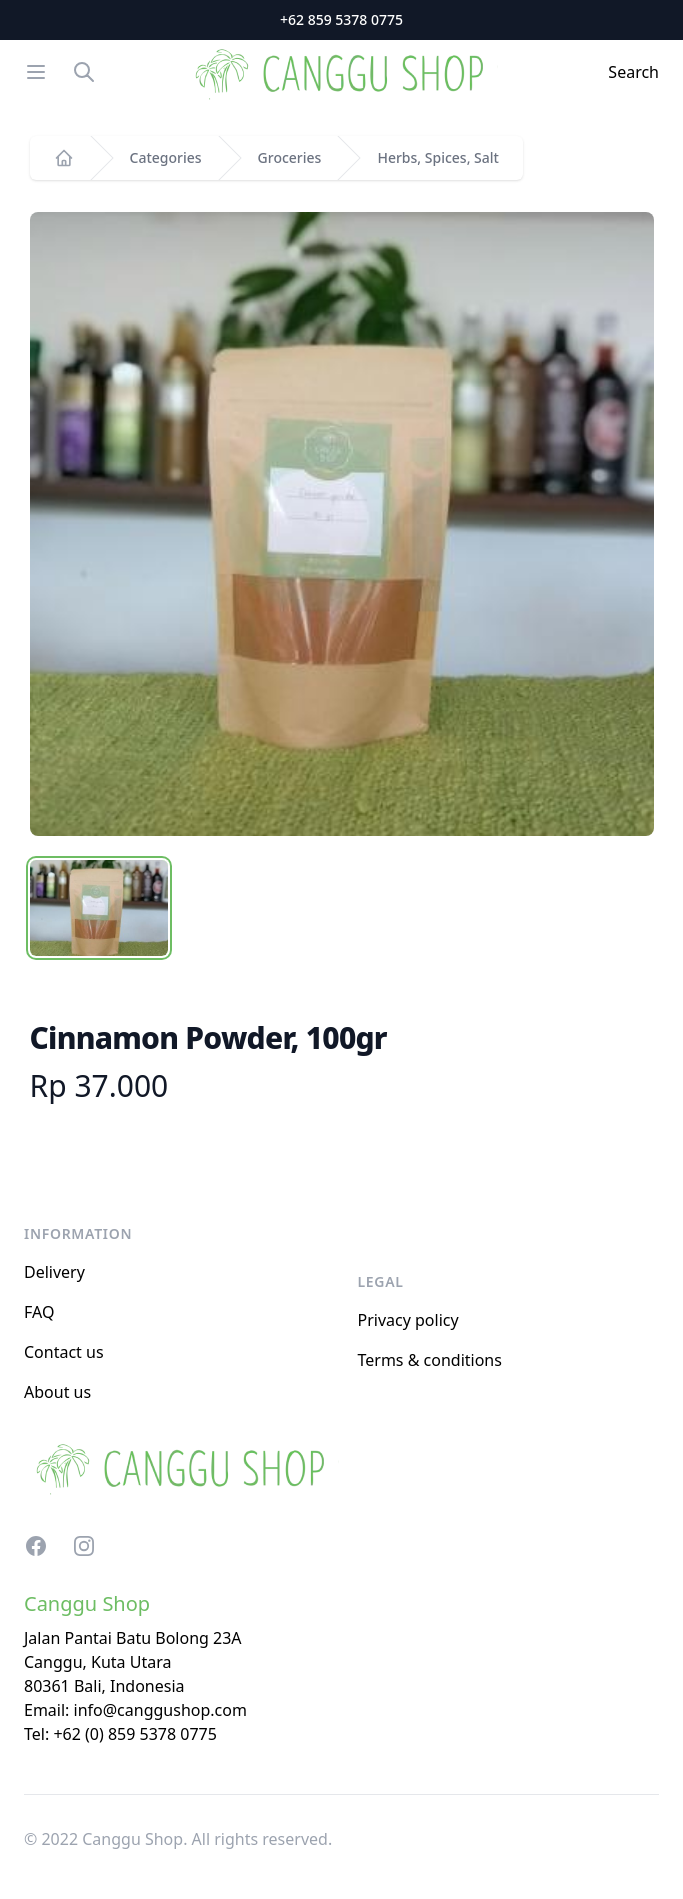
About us (57, 1392)
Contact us (64, 1352)
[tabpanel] (342, 524)
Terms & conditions (430, 1360)
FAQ (39, 1312)
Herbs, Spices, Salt (438, 157)
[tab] (99, 908)
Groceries (290, 157)
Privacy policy (408, 1320)
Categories (166, 157)
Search (633, 72)
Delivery (54, 1272)
